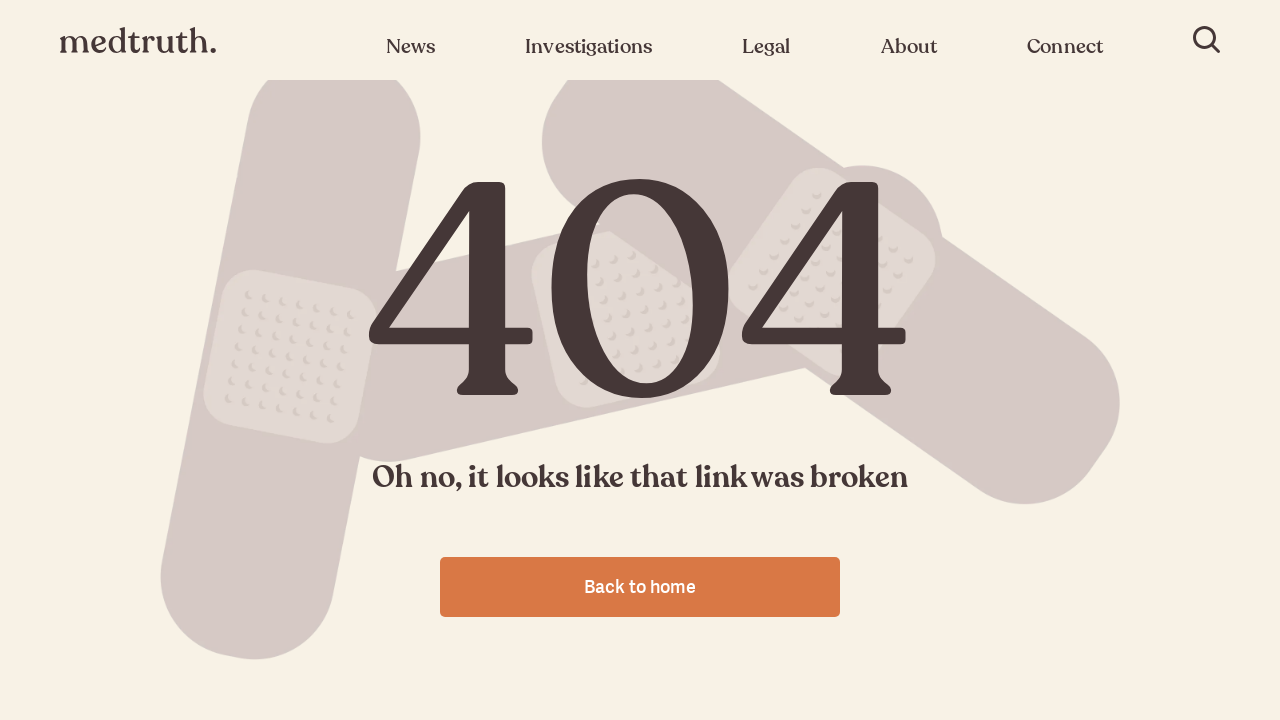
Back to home (640, 586)
